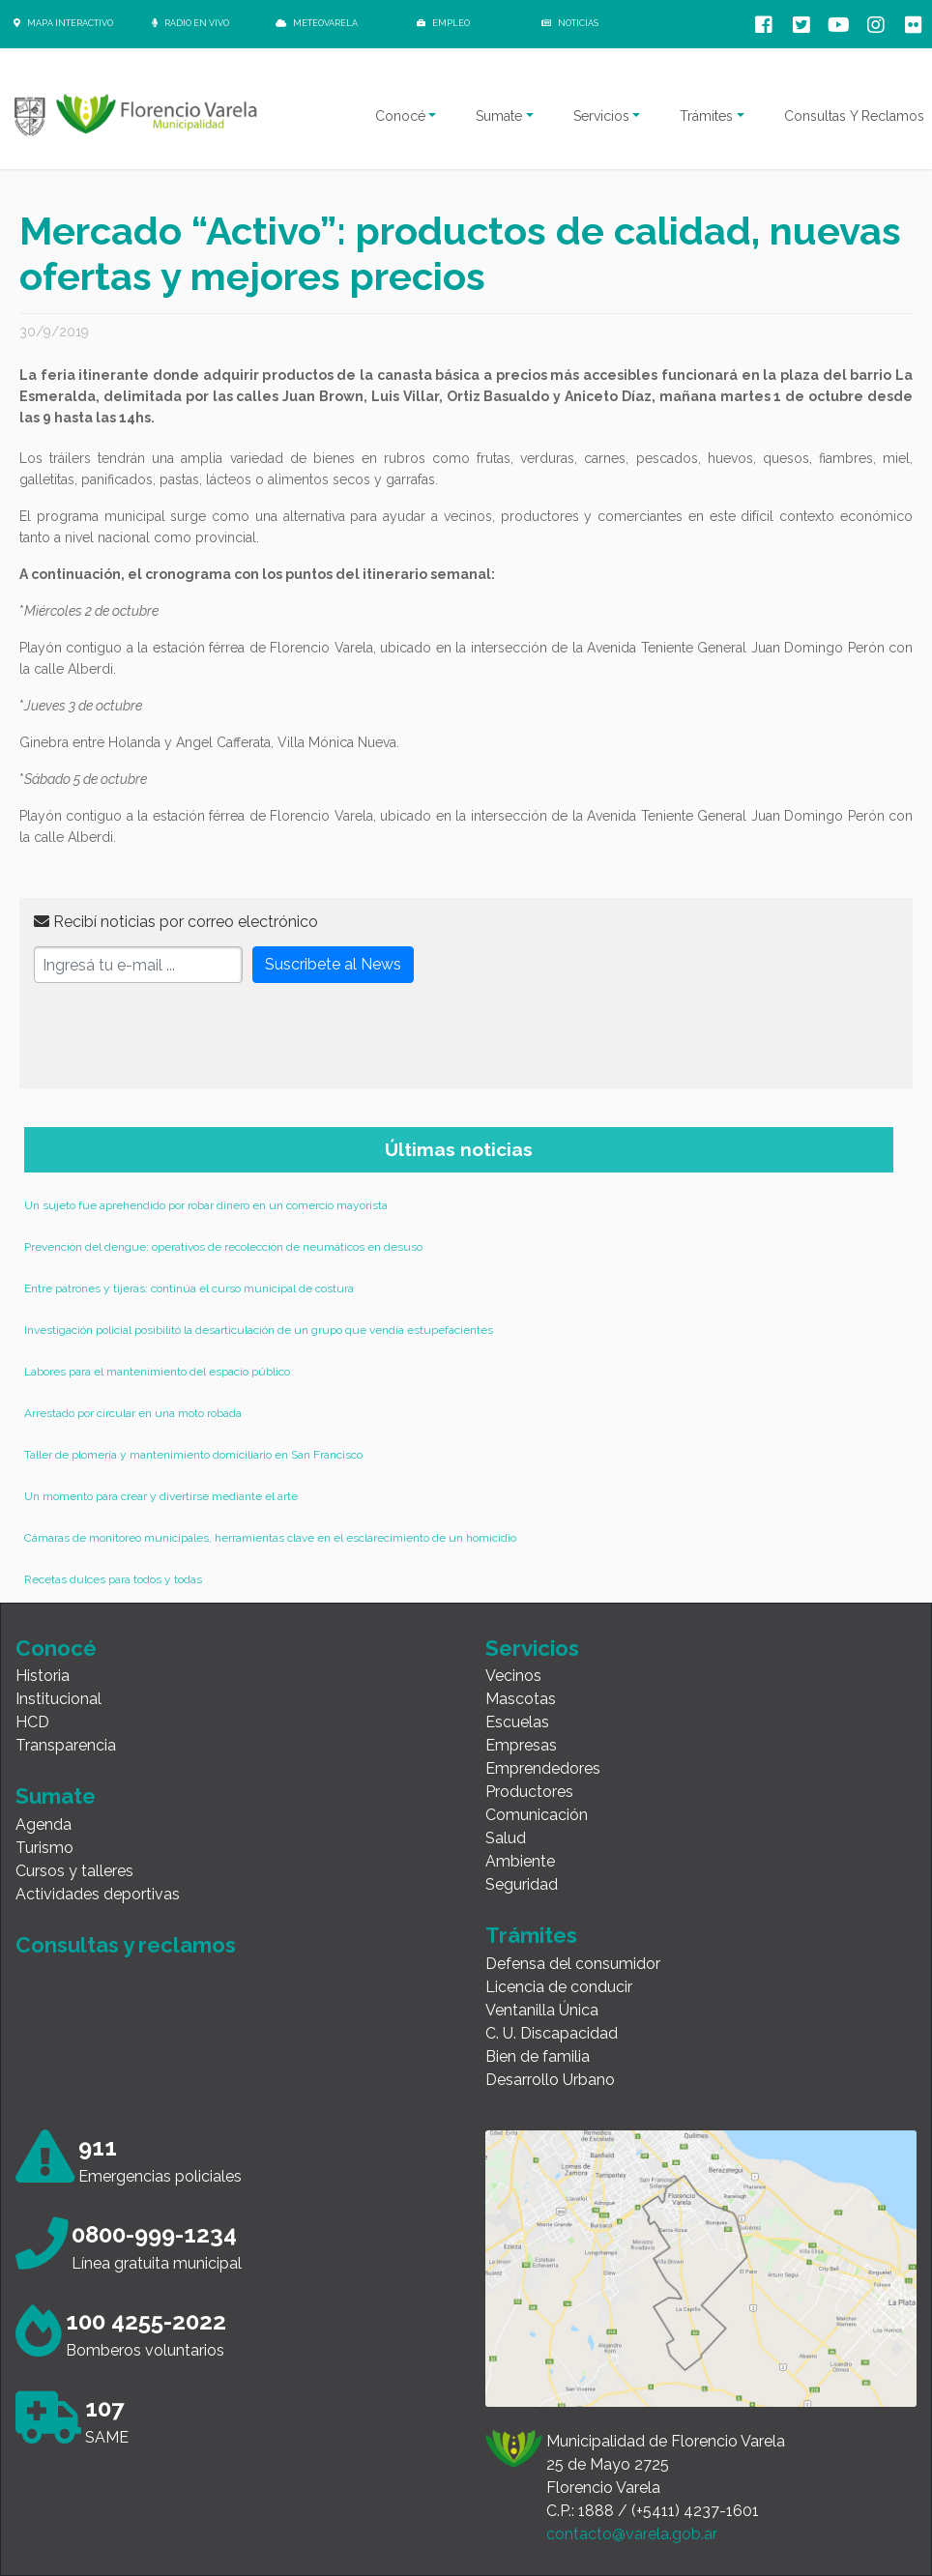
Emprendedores (542, 1768)
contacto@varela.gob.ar (631, 2534)
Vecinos (513, 1675)
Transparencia (65, 1745)
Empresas (521, 1745)
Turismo (44, 1847)
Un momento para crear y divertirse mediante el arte (161, 1496)
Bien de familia (537, 2056)
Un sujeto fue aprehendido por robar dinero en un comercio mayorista (206, 1205)
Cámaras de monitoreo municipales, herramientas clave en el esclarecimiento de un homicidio (270, 1538)
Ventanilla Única (541, 2010)
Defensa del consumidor (572, 1963)
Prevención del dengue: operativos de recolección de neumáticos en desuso (223, 1247)
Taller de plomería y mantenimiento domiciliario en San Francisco (193, 1455)
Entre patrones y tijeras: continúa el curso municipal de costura (189, 1288)
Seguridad (521, 1884)
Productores (529, 1791)
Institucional (58, 1699)
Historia (42, 1675)
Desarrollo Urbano (550, 2079)
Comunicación (536, 1815)
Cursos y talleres (74, 1871)
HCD (32, 1722)
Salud (505, 1838)
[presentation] (181, 1036)
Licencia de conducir (558, 1987)
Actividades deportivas (97, 1894)
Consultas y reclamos (125, 1944)
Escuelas (517, 1722)
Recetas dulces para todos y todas (113, 1579)
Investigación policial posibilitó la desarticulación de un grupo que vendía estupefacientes (258, 1330)
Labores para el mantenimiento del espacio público (157, 1371)
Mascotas (520, 1699)
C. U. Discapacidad (551, 2033)
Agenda (43, 1824)
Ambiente (520, 1861)
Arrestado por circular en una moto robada (133, 1413)
